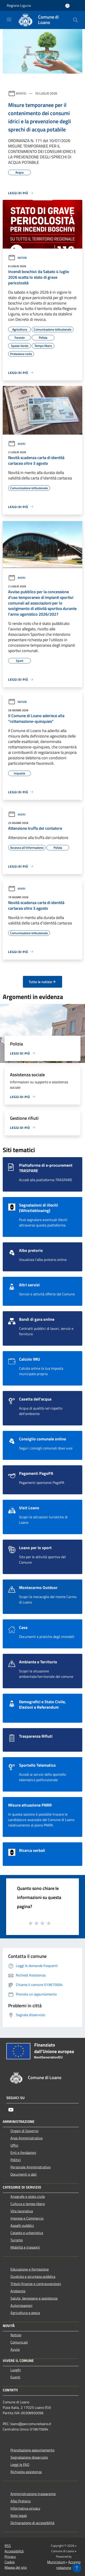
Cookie (10, 2562)
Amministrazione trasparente (33, 2493)
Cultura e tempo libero (27, 2203)
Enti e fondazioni (23, 2152)
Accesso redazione (68, 2564)
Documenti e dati (23, 2174)
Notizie (17, 258)
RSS (8, 2545)
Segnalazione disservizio (29, 2457)
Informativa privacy (25, 2508)
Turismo (16, 2240)
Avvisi (21, 93)
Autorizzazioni (21, 2305)
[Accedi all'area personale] (67, 5)
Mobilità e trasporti (25, 2247)
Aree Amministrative (26, 2138)
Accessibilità (14, 2551)
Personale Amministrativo (30, 2167)
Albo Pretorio (20, 2501)
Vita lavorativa (21, 2211)
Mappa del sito (16, 2567)
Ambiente (17, 2291)
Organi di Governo (24, 2130)
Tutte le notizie (42, 981)
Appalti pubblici (22, 2225)
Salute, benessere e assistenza (34, 2298)
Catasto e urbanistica (26, 2232)
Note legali (18, 2515)
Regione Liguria (19, 5)
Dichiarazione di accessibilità (32, 2522)
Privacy (10, 2556)
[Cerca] (75, 20)
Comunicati (19, 2342)
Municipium (56, 2562)
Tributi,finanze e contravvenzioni (35, 2283)
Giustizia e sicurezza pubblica (32, 2276)
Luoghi (15, 2370)
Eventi (15, 2377)
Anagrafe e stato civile (27, 2196)
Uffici (14, 2145)
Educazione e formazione (29, 2269)
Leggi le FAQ (19, 2464)
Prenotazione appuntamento (32, 2450)
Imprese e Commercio (27, 2218)
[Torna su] (76, 2567)
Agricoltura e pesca (25, 2312)
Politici (15, 2159)
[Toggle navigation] (9, 19)
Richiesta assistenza (26, 2471)
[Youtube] (10, 2109)
